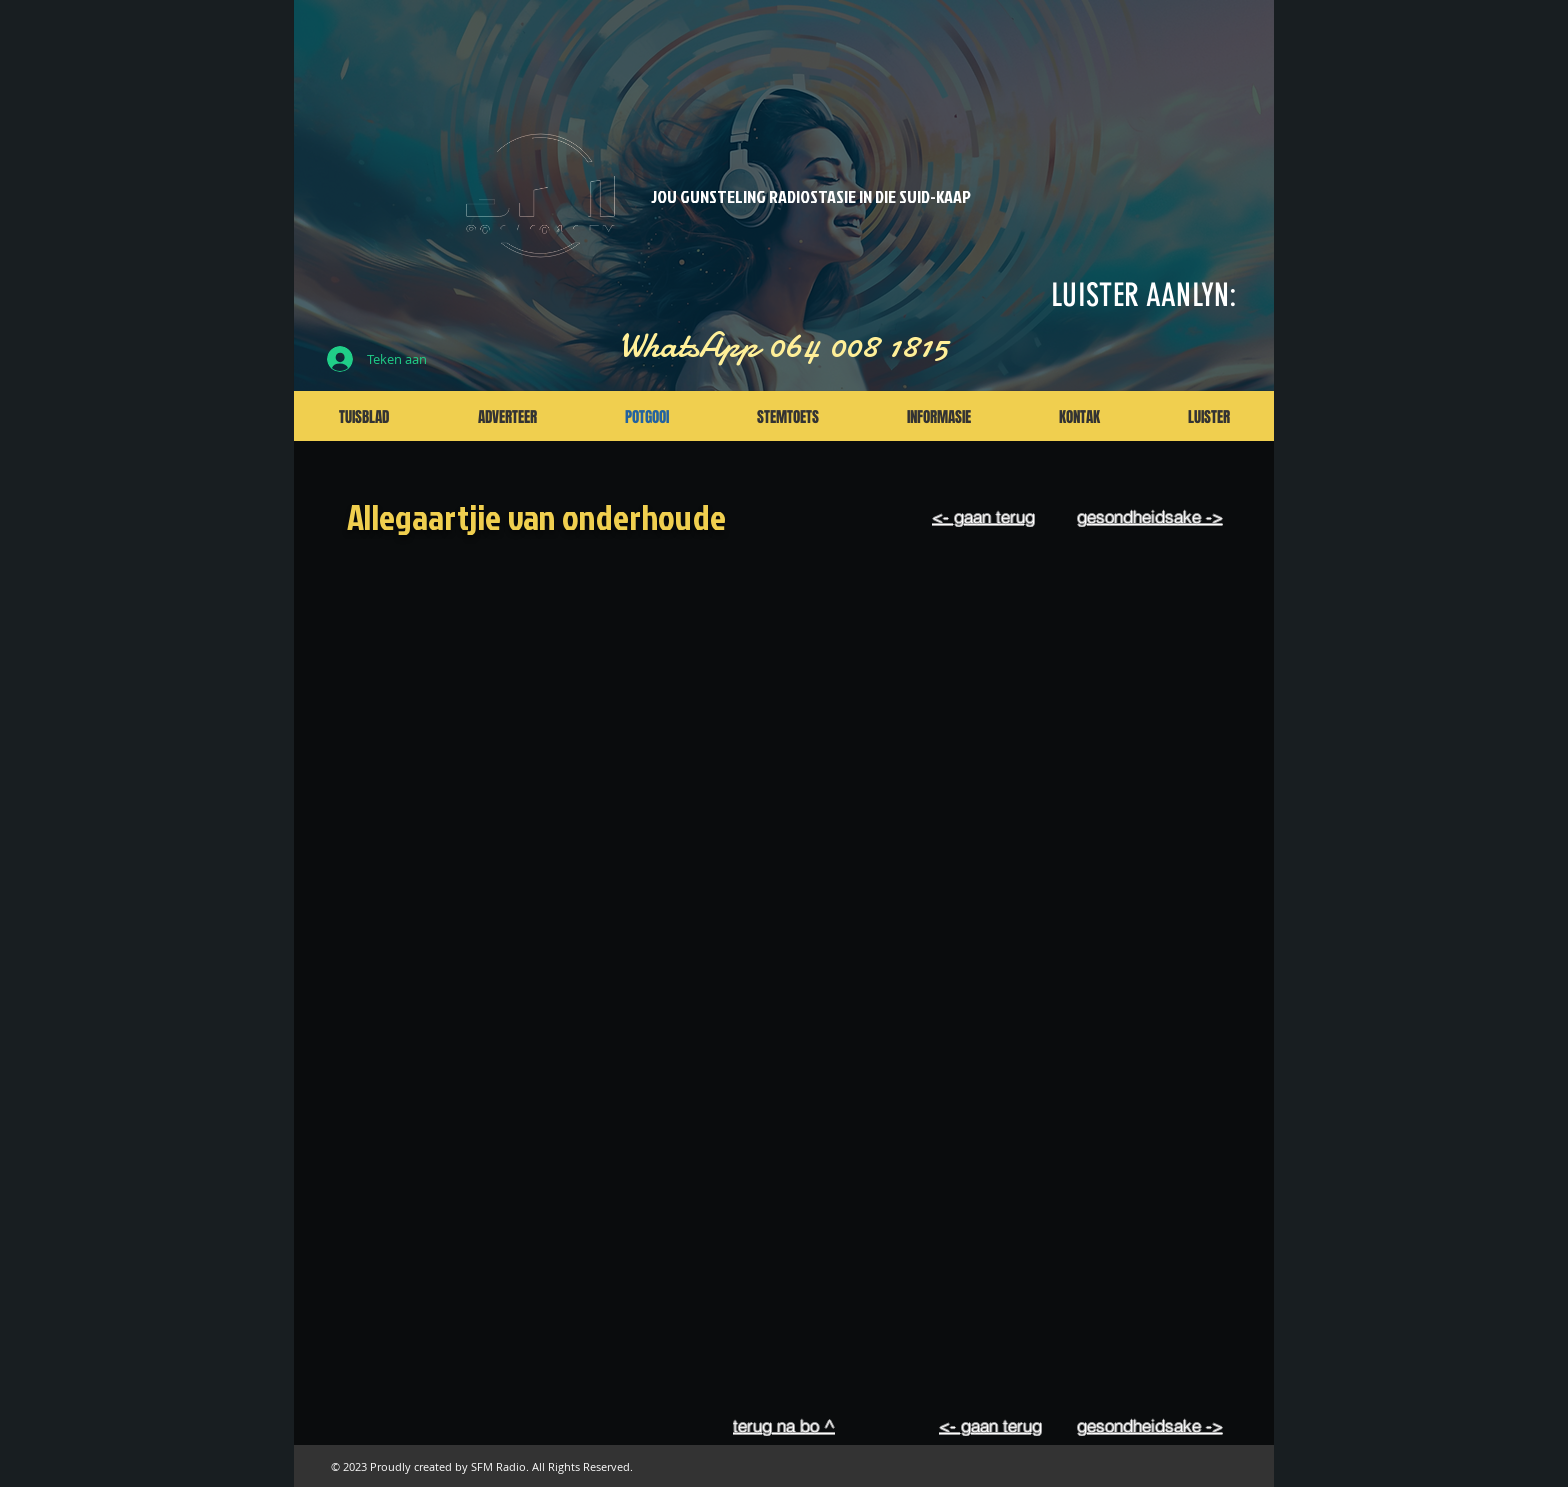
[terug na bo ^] (784, 1425)
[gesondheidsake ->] (1149, 516)
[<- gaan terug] (983, 516)
